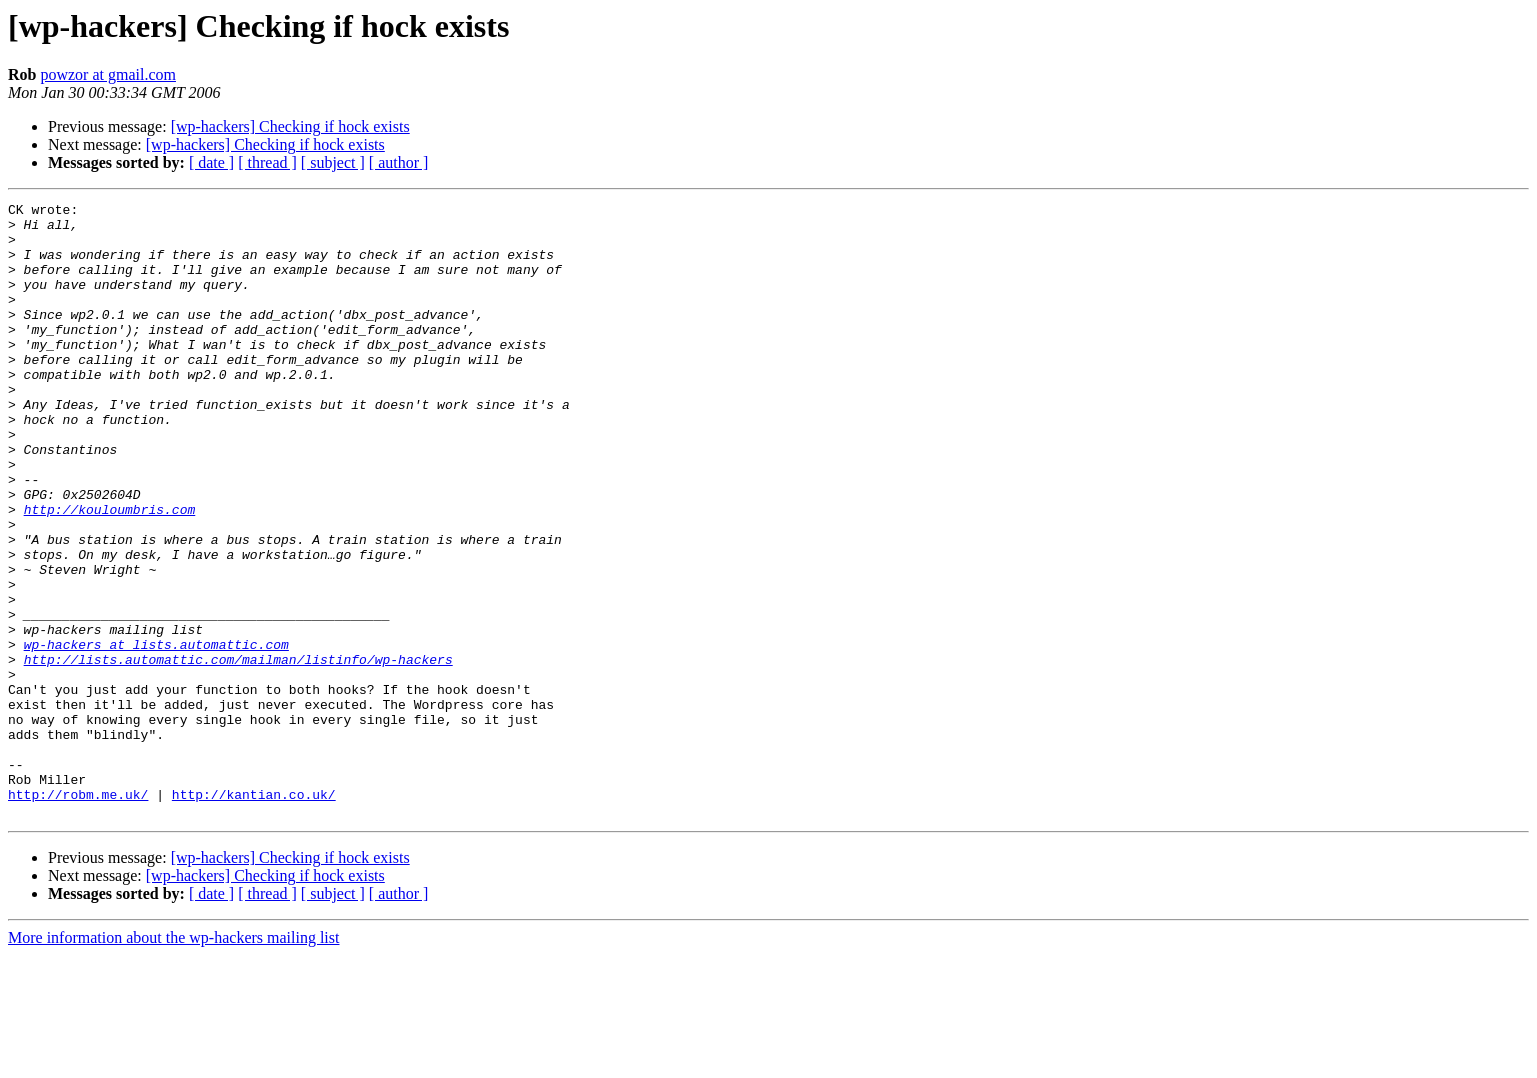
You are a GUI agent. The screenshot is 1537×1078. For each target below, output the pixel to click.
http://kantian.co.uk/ (254, 914)
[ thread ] (267, 162)
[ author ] (399, 162)
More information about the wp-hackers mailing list (173, 1060)
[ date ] (211, 162)
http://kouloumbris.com (110, 572)
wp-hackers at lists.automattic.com (156, 734)
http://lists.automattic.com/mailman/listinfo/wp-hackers (238, 752)
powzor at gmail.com (108, 74)
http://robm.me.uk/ (78, 914)
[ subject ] (333, 162)
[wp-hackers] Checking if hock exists (290, 126)
